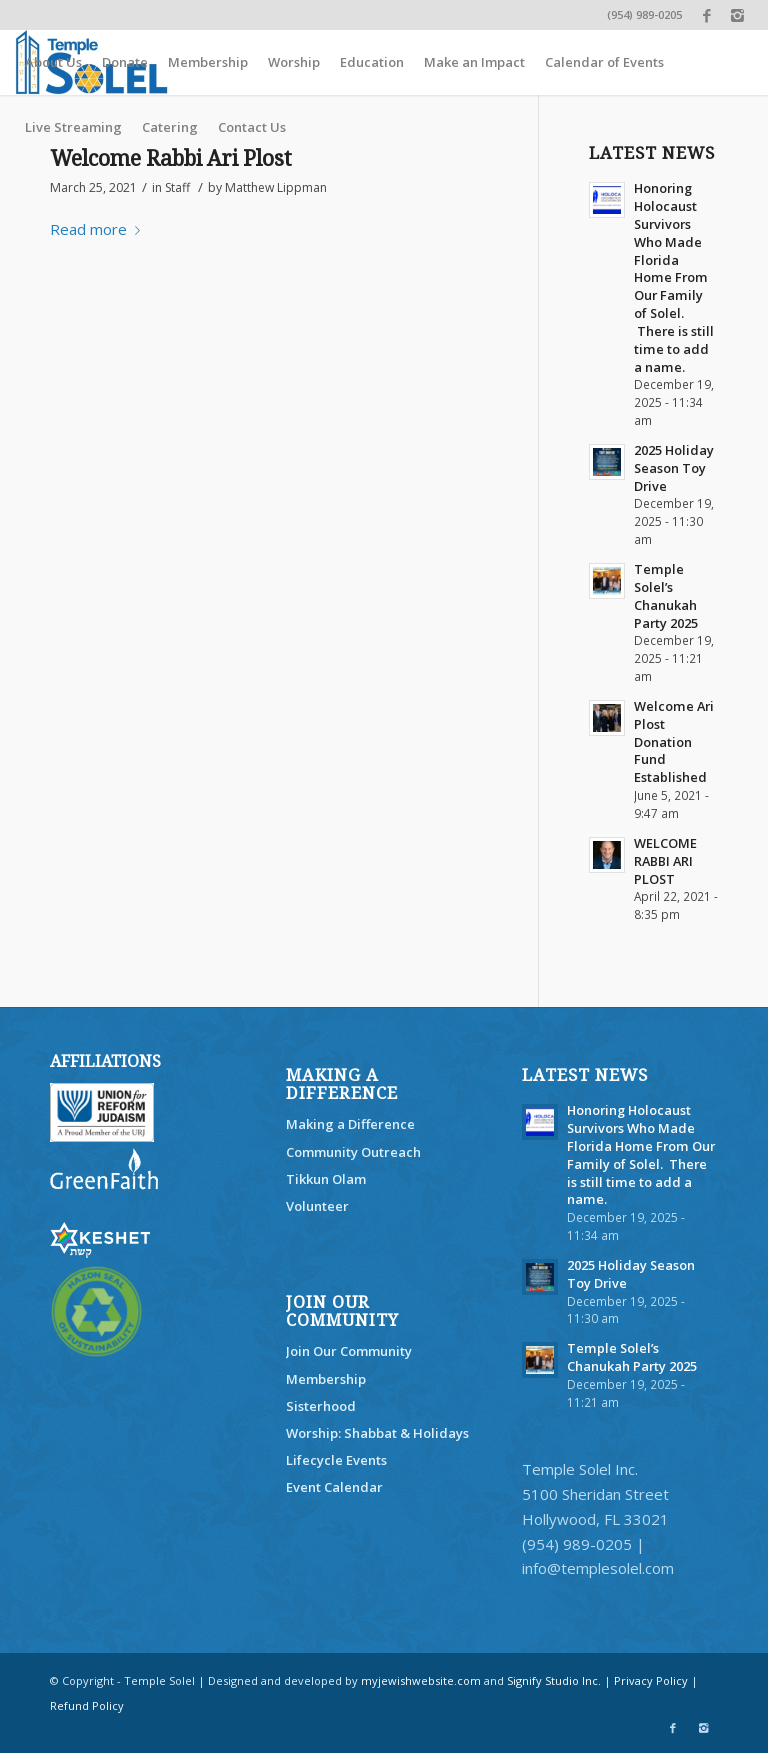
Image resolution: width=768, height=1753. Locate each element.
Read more (99, 229)
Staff (177, 187)
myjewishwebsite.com (421, 1680)
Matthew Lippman (276, 187)
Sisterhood (321, 1406)
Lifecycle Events (336, 1460)
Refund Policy (87, 1705)
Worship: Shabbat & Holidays (377, 1433)
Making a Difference (350, 1124)
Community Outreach (353, 1152)
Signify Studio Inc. (554, 1680)
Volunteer (317, 1206)
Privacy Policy (651, 1680)
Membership (326, 1379)
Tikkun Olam (326, 1179)
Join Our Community (349, 1351)
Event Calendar (334, 1487)
